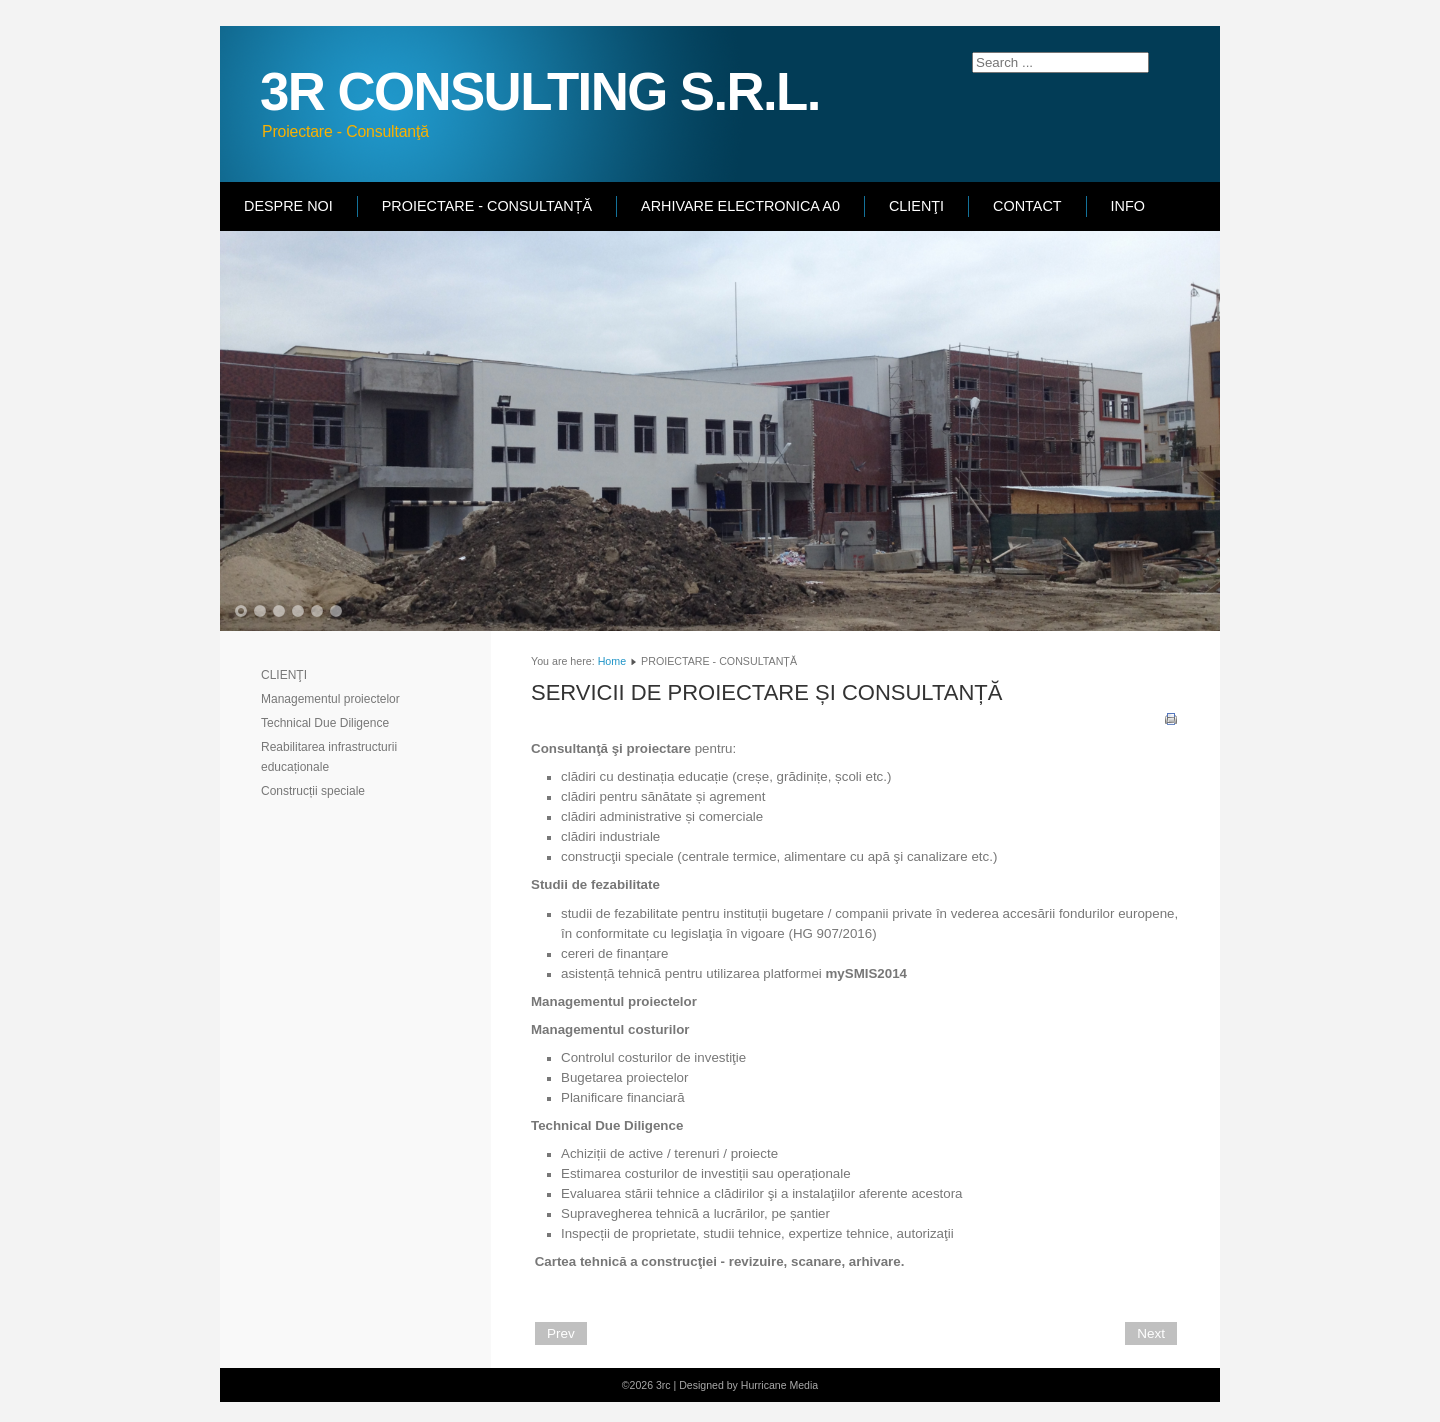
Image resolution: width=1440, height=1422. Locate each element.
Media (803, 1385)
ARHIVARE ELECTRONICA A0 (740, 206)
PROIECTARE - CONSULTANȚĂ (487, 206)
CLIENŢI (916, 206)
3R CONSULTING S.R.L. (540, 91)
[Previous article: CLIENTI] (561, 1333)
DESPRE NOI (288, 206)
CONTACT (1027, 206)
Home (612, 661)
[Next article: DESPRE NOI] (1151, 1333)
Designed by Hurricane (734, 1385)
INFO (1128, 206)
